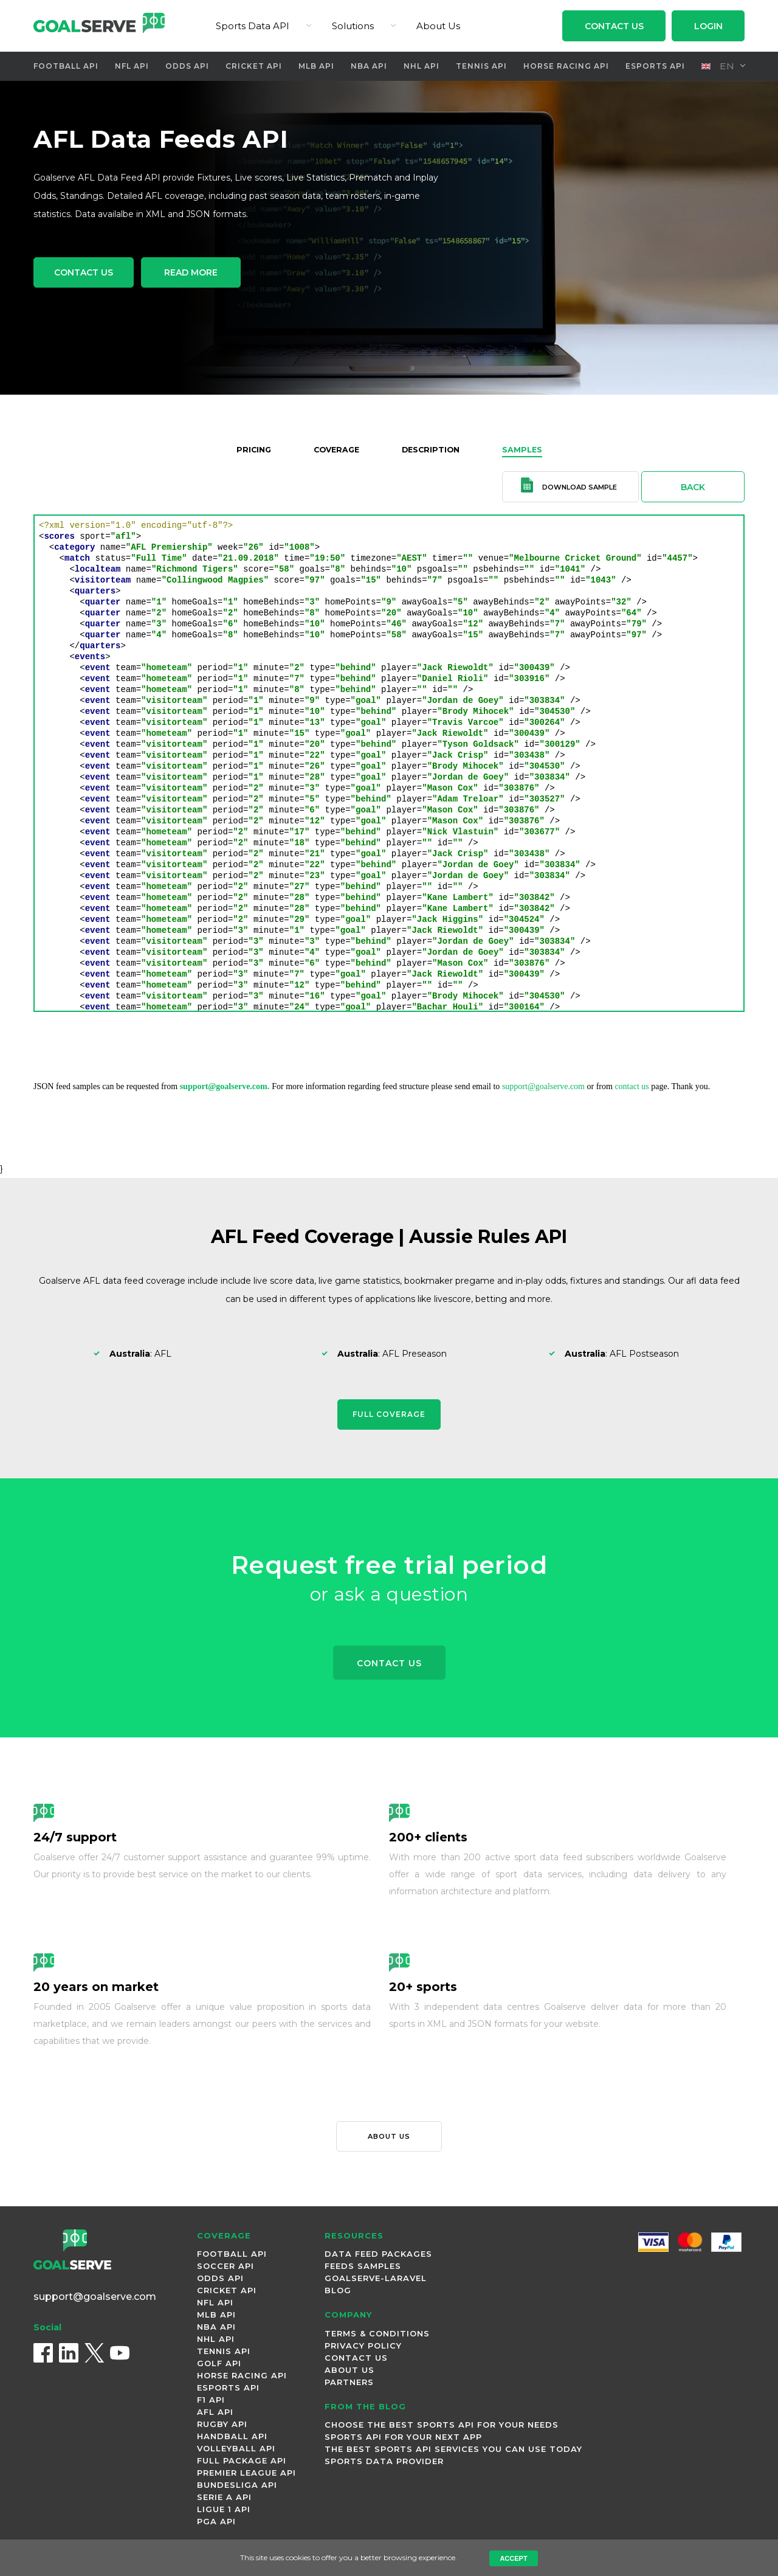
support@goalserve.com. (225, 1085)
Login (708, 26)
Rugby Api (222, 2427)
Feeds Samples (363, 2269)
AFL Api (215, 2415)
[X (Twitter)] (94, 2362)
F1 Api (211, 2403)
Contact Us (614, 26)
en (718, 66)
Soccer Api (225, 2269)
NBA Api (370, 66)
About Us (438, 26)
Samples (529, 449)
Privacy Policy (363, 2348)
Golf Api (219, 2366)
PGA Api (216, 2524)
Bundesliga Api (237, 2488)
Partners (349, 2385)
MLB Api (316, 66)
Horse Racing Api (565, 66)
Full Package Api (241, 2463)
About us (389, 2139)
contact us (631, 1085)
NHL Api (422, 66)
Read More (214, 275)
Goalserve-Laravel (376, 2281)
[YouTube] (119, 2362)
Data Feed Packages (378, 2257)
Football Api (63, 66)
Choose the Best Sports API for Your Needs (442, 2427)
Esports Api (652, 66)
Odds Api (186, 66)
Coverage (333, 449)
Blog (338, 2293)
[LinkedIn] (68, 2362)
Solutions (353, 26)
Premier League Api (246, 2476)
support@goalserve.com (543, 1085)
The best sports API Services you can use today (453, 2452)
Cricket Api (253, 66)
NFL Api (129, 66)
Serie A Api (224, 2500)
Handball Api (232, 2439)
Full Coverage (389, 1413)
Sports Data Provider (384, 2464)
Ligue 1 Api (223, 2512)
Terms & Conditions (377, 2336)
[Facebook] (43, 2362)
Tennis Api (482, 66)
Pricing (246, 449)
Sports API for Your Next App (403, 2440)
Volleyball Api (236, 2451)
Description (432, 449)
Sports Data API (252, 26)
